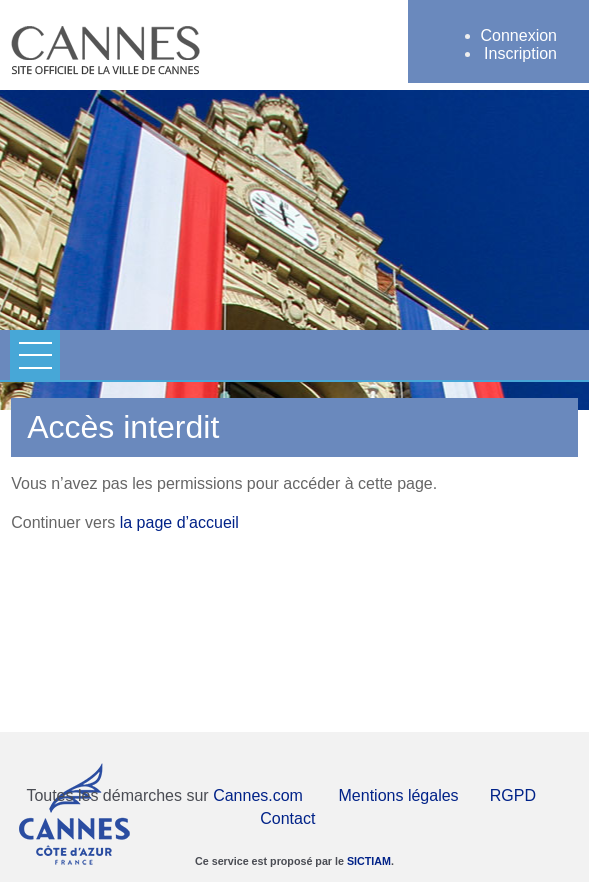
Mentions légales (399, 795)
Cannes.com (258, 795)
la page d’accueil (179, 522)
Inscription (520, 53)
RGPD (513, 795)
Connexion (519, 35)
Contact (287, 818)
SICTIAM (369, 861)
